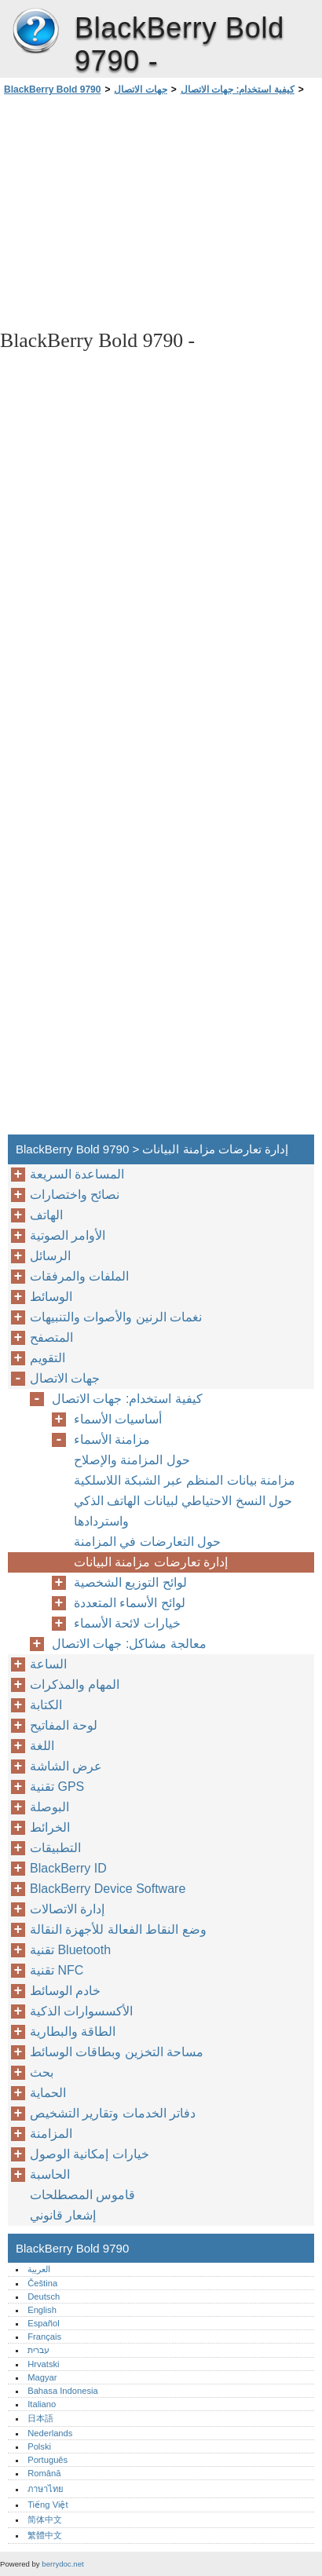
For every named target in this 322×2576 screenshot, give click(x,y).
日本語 (40, 2418)
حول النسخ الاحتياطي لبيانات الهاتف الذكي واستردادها (183, 1511)
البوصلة (49, 1807)
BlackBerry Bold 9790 (35, 31)
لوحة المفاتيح (63, 1725)
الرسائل (50, 1255)
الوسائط (51, 1296)
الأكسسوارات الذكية (81, 2011)
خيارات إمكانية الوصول (89, 2154)
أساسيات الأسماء (118, 1419)
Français (44, 2336)
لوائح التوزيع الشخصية (130, 1582)
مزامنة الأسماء (112, 1439)
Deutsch (43, 2296)
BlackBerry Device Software (107, 1888)
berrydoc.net (62, 2564)
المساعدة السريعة (77, 1174)
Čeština (42, 2283)
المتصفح (51, 1337)
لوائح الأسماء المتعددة (129, 1603)
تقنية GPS (57, 1786)
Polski (39, 2446)
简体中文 (44, 2519)
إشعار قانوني (63, 2215)
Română (43, 2473)
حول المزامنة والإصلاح (132, 1460)
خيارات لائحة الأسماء (127, 1623)
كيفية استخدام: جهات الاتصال (238, 89)
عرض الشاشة (66, 1766)
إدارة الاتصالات (67, 1909)
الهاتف (46, 1215)
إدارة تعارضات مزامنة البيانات (151, 1562)
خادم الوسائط (65, 1990)
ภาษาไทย (45, 2489)
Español (43, 2323)
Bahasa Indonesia (62, 2390)
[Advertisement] (161, 211)
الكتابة (46, 1705)
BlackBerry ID (68, 1868)
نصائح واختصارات (74, 1194)
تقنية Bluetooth (70, 1950)
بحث (41, 2072)
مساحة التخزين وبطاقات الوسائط (116, 2052)
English (42, 2310)
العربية (38, 2269)
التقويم (47, 1358)
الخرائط (50, 1827)
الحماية (48, 2092)
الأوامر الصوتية (67, 1235)
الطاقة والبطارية (72, 2031)
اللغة (42, 1745)
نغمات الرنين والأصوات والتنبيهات (116, 1317)
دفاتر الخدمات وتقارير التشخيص (113, 2113)
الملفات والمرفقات (79, 1276)
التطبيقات (55, 1847)
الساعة (48, 1664)
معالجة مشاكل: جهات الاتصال (129, 1643)
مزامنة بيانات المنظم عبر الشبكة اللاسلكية (184, 1480)
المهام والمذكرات (74, 1684)
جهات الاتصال (140, 89)
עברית (38, 2350)
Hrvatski (43, 2364)
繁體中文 (44, 2535)
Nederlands (49, 2433)
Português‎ (47, 2460)
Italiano (41, 2404)
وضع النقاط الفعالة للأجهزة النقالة (118, 1929)
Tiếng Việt (47, 2504)
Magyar (42, 2377)
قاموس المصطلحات (82, 2194)
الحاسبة (50, 2174)
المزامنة (51, 2133)
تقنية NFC (56, 1970)
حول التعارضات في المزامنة (147, 1541)
